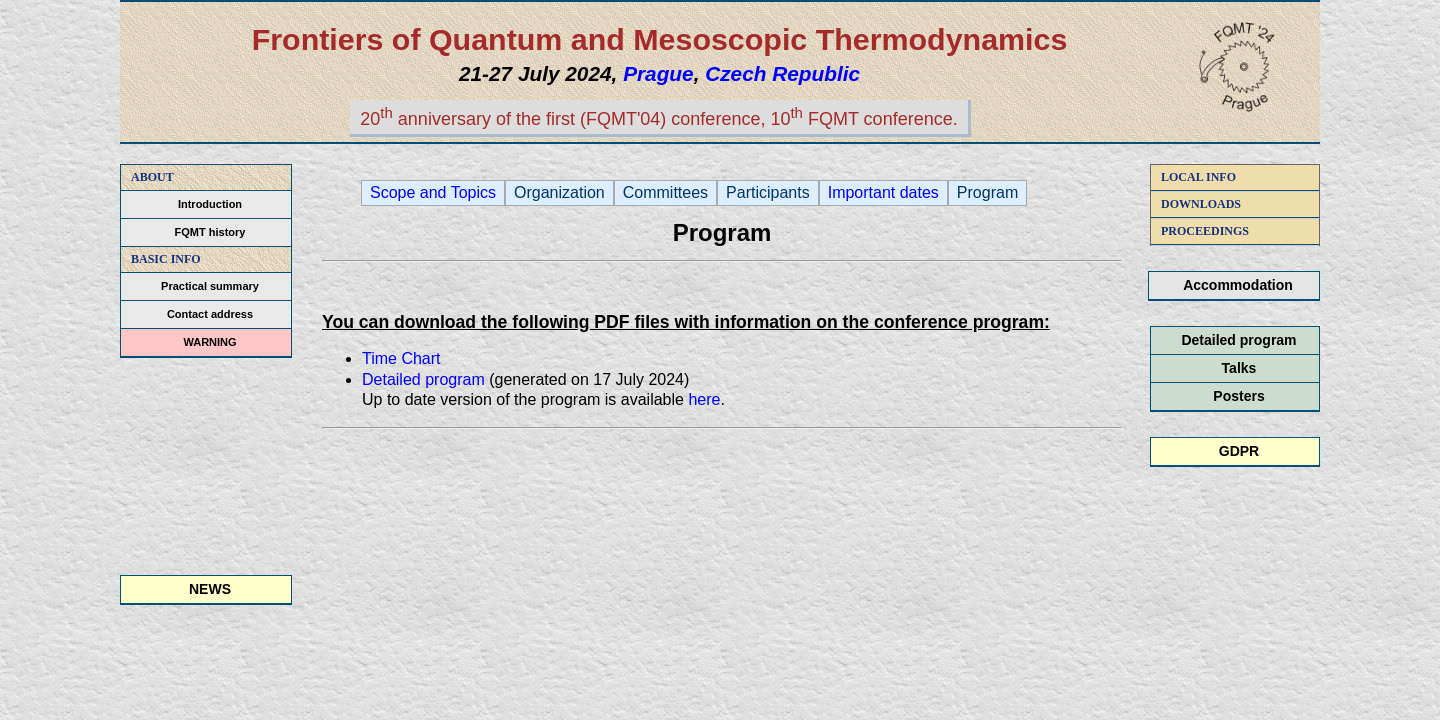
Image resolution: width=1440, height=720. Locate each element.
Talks (1239, 368)
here (704, 399)
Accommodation (1238, 285)
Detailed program (1238, 340)
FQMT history (210, 232)
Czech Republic (782, 73)
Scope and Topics (433, 193)
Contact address (210, 314)
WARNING (209, 342)
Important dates (883, 193)
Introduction (210, 204)
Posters (1238, 396)
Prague (658, 73)
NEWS (210, 589)
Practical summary (210, 286)
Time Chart (401, 358)
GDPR (1239, 451)
